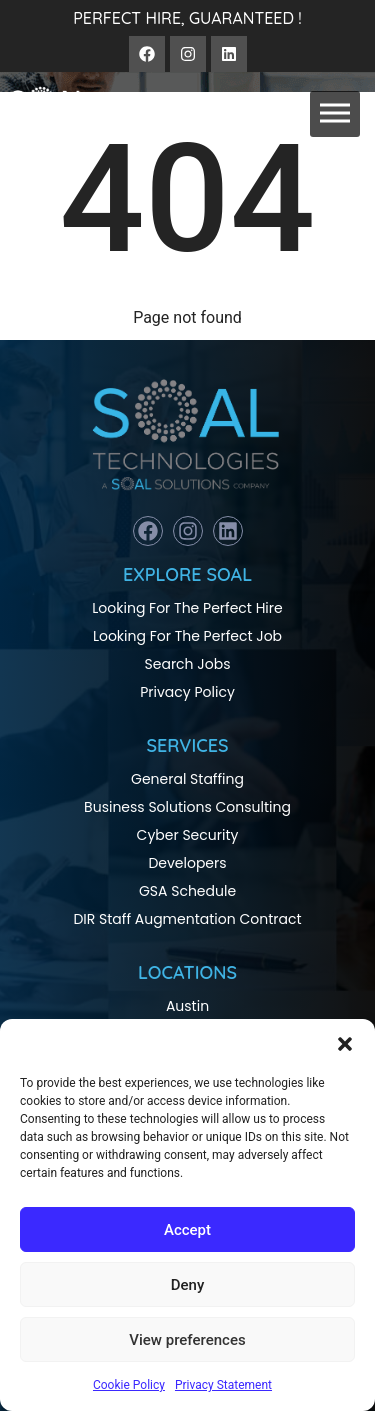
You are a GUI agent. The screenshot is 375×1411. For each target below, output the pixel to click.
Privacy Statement (223, 1385)
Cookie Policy (129, 1385)
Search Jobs (188, 664)
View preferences (187, 1340)
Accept (187, 1230)
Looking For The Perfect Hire (187, 608)
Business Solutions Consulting (187, 807)
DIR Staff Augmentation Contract (187, 919)
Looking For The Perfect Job (187, 636)
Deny (188, 1285)
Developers (187, 863)
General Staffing (187, 779)
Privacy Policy (187, 692)
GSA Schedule (187, 891)
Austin (187, 1006)
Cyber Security (188, 835)
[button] (345, 1044)
